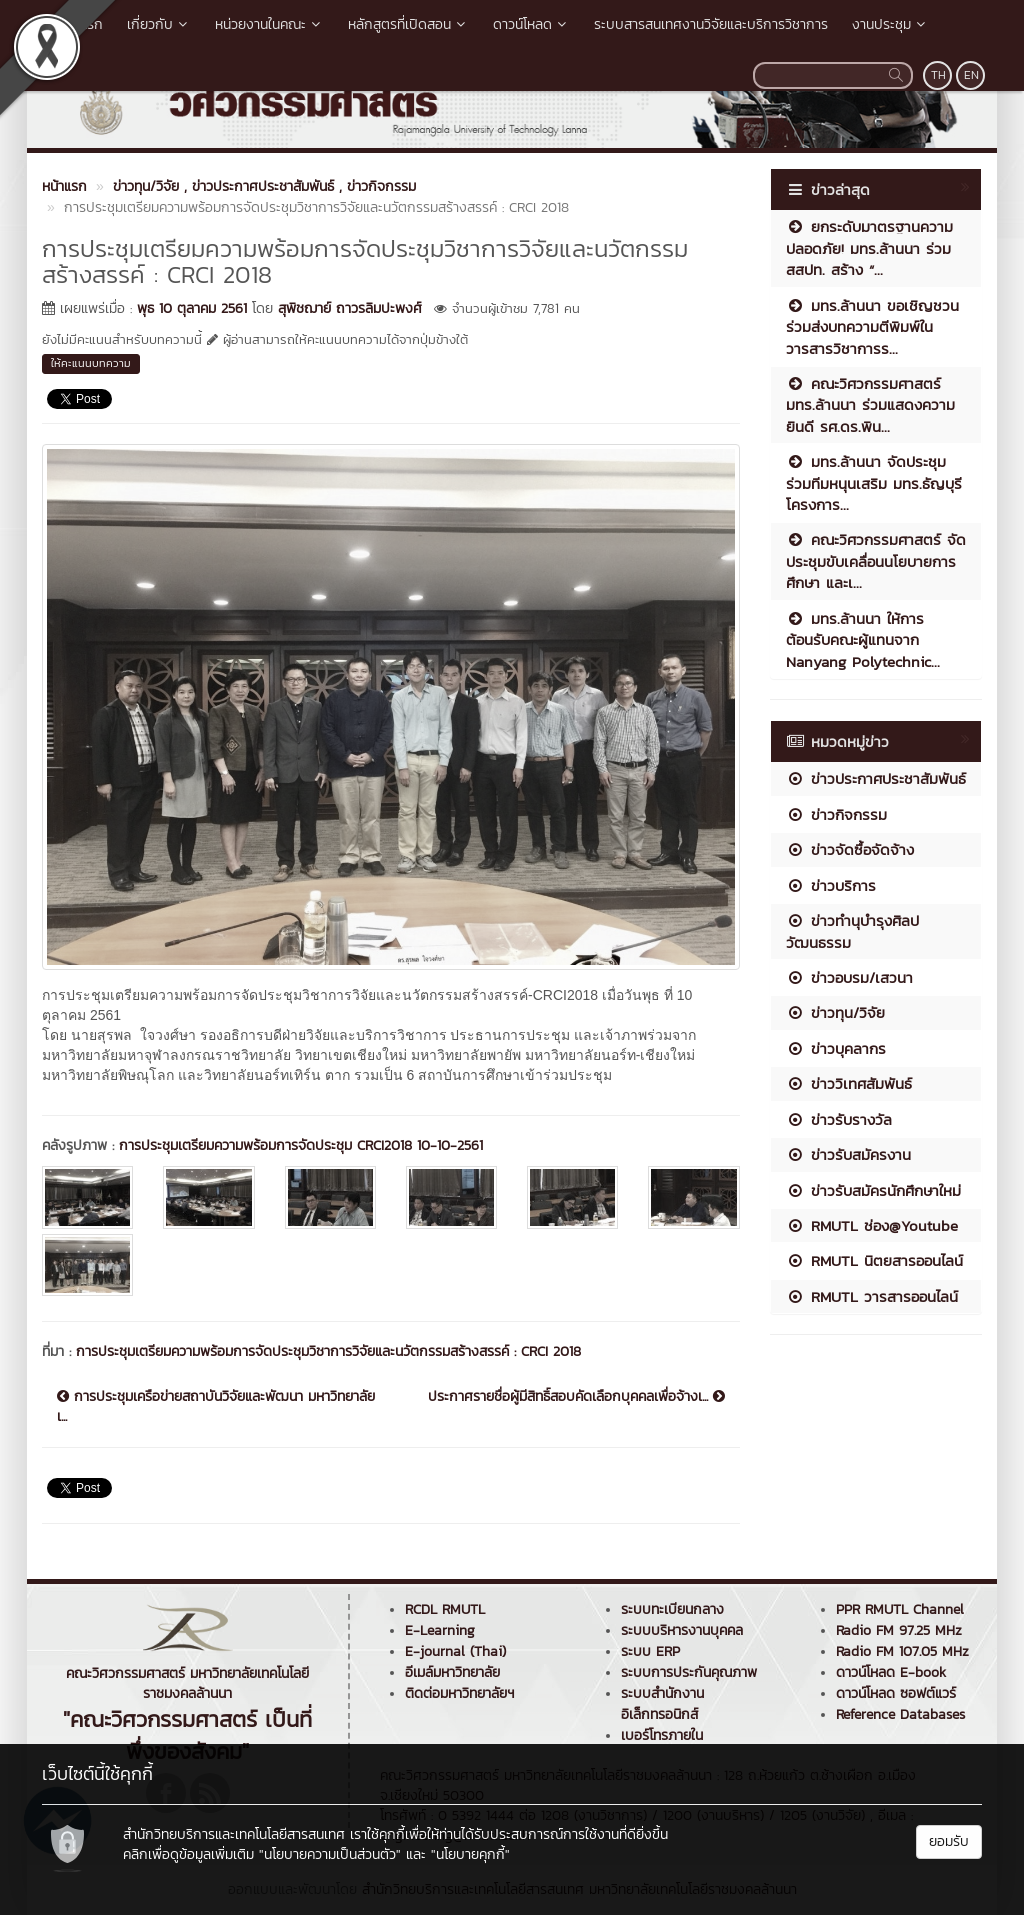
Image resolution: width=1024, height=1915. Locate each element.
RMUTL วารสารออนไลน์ (872, 1296)
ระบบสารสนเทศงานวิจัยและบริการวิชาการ (711, 24)
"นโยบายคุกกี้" (470, 1854)
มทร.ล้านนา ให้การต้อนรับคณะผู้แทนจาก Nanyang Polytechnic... (863, 640)
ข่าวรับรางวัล (839, 1119)
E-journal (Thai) (455, 1651)
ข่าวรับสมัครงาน (848, 1154)
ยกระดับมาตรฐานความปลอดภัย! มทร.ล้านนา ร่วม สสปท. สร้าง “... (869, 248)
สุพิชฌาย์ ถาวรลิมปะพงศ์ (350, 308)
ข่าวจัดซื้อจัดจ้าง (850, 849)
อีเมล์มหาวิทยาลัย (452, 1672)
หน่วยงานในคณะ (269, 24)
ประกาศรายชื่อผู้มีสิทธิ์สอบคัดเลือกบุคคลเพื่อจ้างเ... (576, 1397)
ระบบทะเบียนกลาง (672, 1609)
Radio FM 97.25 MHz (899, 1630)
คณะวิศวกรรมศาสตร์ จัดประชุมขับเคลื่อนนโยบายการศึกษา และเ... (876, 561)
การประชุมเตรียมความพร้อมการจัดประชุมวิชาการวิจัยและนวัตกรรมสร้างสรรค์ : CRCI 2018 (328, 1351)
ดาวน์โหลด (531, 24)
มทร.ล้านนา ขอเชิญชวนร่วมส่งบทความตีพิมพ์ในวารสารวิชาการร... (872, 327)
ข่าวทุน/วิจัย (835, 1012)
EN (971, 75)
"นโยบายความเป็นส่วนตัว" (330, 1854)
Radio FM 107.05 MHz (902, 1651)
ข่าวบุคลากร (836, 1048)
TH (938, 75)
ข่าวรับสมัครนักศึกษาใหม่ (873, 1190)
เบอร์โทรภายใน (662, 1735)
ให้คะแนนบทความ (91, 363)
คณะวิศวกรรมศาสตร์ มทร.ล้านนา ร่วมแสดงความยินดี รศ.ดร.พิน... (870, 405)
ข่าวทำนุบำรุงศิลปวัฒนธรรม (852, 931)
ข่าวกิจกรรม (836, 814)
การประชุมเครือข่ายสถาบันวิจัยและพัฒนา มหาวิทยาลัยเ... (216, 1407)
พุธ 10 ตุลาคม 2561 (192, 308)
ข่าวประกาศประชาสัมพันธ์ (876, 778)
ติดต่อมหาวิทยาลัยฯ (459, 1693)
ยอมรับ (949, 1841)
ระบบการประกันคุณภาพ (689, 1672)
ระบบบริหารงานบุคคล (682, 1630)
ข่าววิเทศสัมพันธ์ (849, 1083)
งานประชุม (890, 24)
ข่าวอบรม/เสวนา (849, 977)
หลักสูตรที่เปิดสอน (408, 24)
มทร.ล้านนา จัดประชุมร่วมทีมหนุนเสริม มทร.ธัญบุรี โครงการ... (874, 483)
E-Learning (440, 1630)
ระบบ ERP (650, 1651)
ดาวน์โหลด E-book (891, 1672)
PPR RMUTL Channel (900, 1609)
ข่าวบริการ (831, 885)
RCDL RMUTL (445, 1609)
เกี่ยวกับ (159, 24)
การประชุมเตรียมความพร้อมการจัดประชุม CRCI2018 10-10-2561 (301, 1145)
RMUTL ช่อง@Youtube (872, 1225)
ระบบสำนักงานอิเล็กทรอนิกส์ (662, 1704)
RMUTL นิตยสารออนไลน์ (874, 1260)
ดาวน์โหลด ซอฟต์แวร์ (896, 1693)
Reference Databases (900, 1714)
